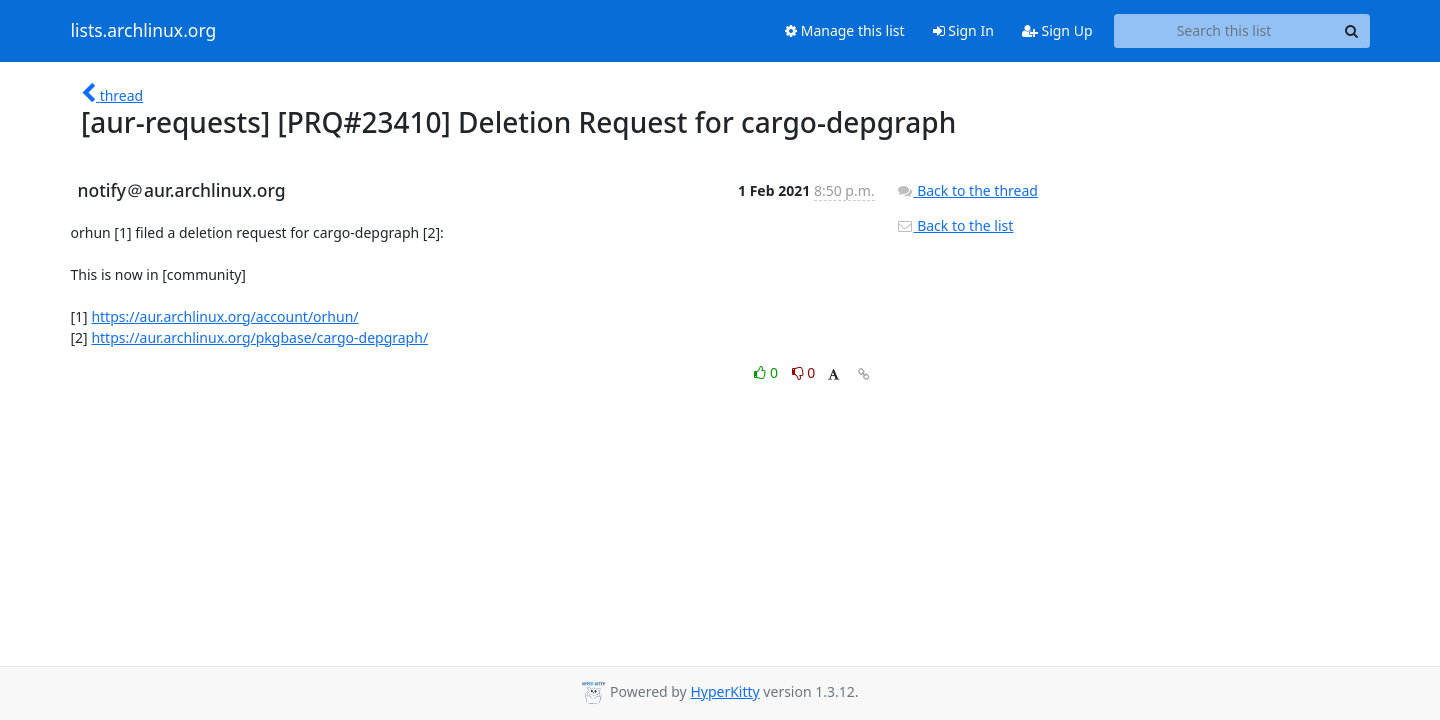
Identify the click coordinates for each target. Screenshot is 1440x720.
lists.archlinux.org (144, 31)
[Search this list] (1224, 31)
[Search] (1352, 31)
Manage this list (845, 30)
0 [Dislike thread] (804, 372)
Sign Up (1057, 30)
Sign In (963, 30)
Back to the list (955, 225)
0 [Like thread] (767, 372)
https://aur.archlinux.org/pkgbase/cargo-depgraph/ (259, 337)
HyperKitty (724, 691)
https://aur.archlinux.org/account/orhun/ (224, 316)
